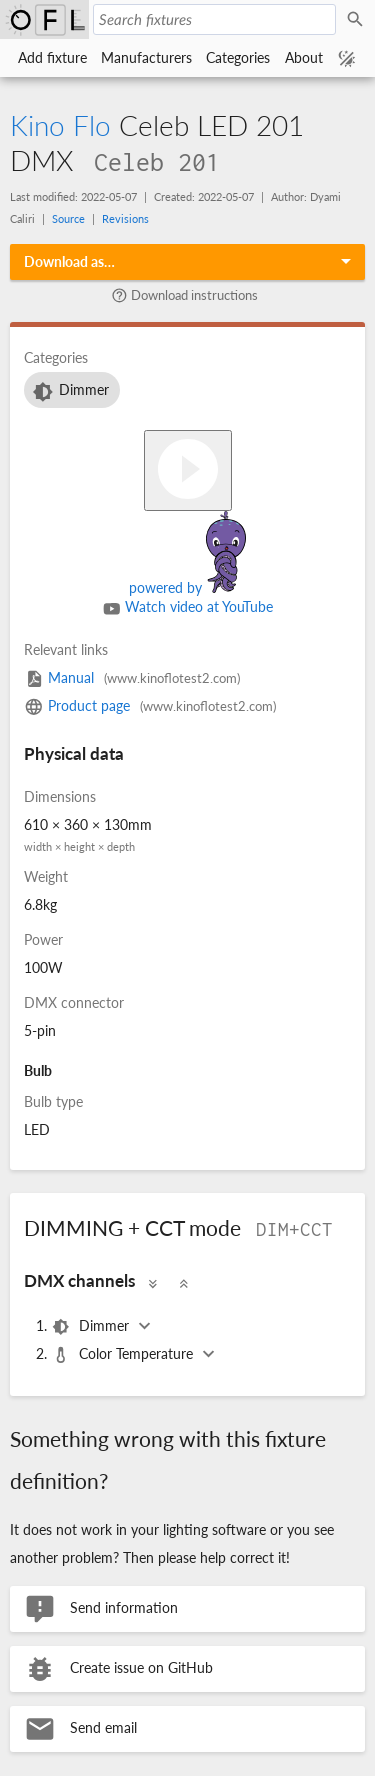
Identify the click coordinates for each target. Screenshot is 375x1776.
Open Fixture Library (44, 19)
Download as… (69, 261)
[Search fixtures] (214, 19)
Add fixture (52, 57)
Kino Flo (60, 125)
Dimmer (70, 392)
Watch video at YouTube (188, 609)
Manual (132, 677)
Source (68, 218)
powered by (187, 587)
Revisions (125, 218)
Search (358, 20)
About (304, 57)
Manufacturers (146, 57)
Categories (238, 57)
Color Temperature (124, 1355)
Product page (150, 705)
